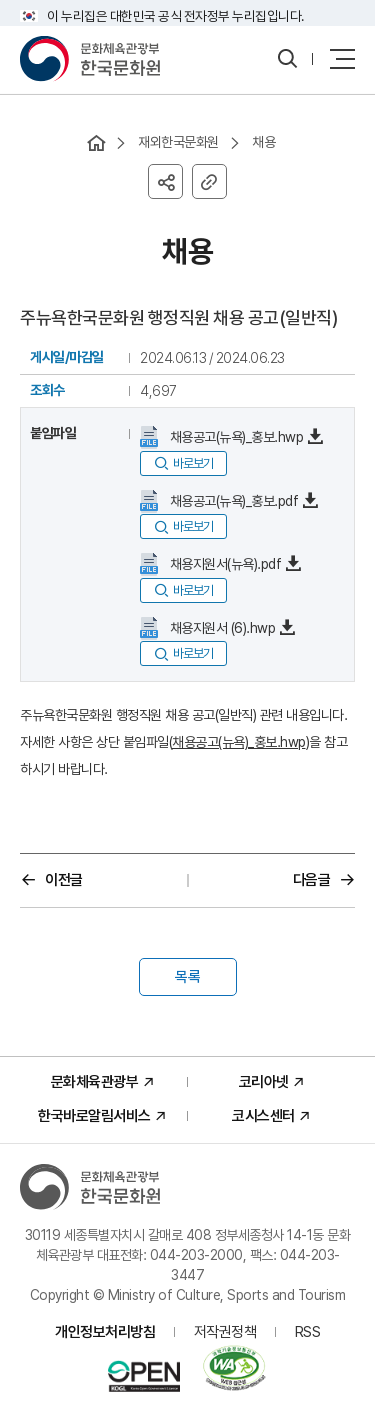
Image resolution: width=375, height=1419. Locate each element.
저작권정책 (225, 1332)
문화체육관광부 (95, 1082)
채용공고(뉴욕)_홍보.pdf (232, 501)
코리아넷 (264, 1082)
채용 (263, 142)
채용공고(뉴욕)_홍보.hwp (234, 437)
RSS (308, 1332)
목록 (188, 977)
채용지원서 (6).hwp (220, 628)
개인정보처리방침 (105, 1332)
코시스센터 (263, 1116)
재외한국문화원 (178, 142)
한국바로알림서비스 (94, 1116)
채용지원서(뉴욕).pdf (223, 564)
